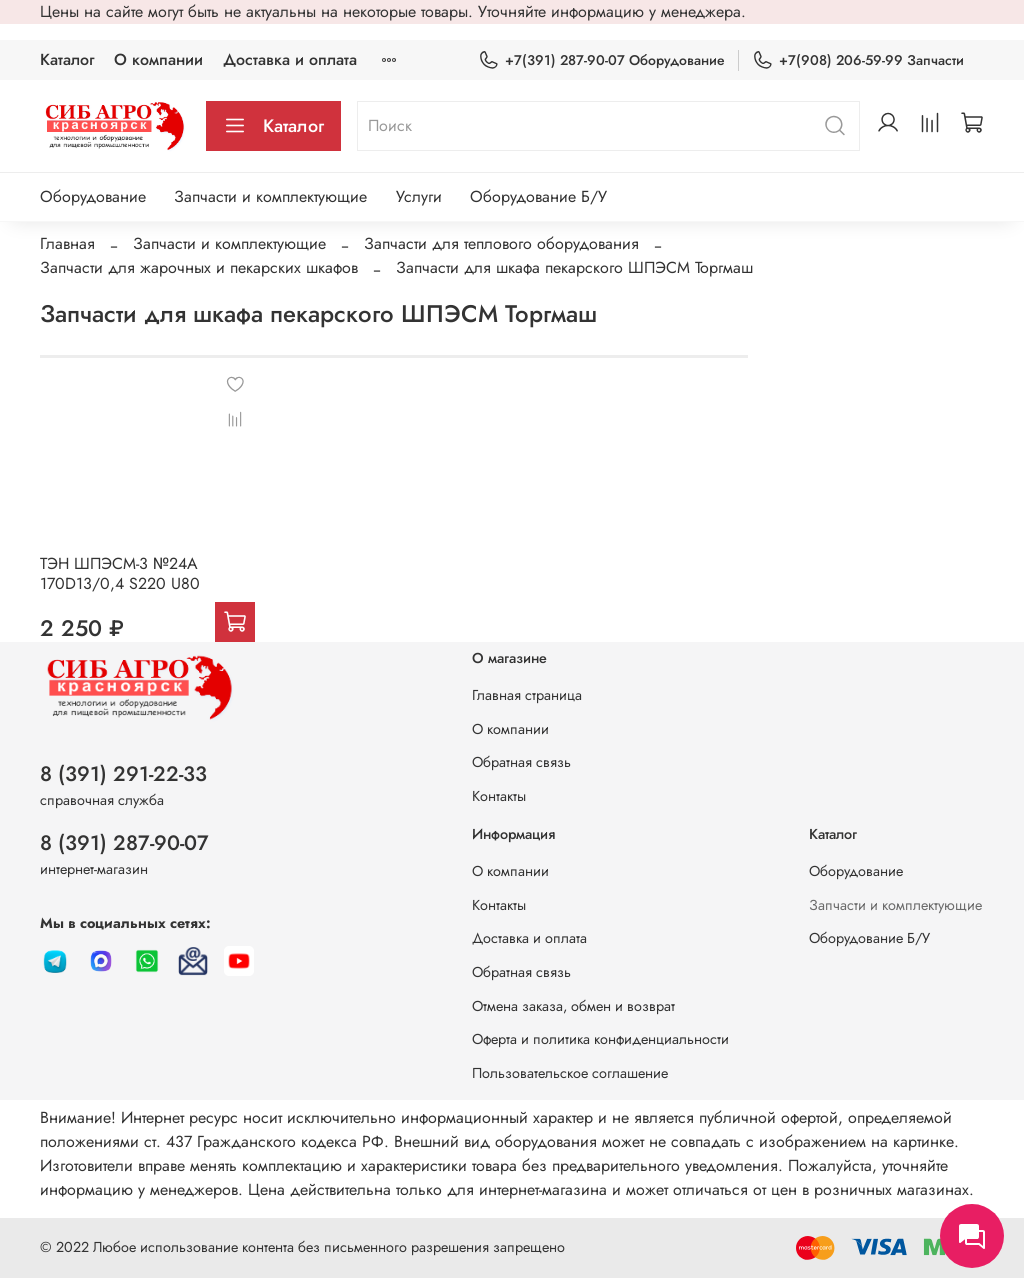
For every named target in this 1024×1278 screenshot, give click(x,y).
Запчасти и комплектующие (270, 196)
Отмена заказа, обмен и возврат (573, 1006)
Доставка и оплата (290, 59)
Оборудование (93, 196)
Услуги (419, 196)
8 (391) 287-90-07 (124, 843)
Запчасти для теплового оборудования (501, 243)
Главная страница (527, 695)
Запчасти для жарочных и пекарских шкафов (199, 267)
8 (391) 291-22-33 (123, 774)
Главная (67, 243)
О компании (158, 59)
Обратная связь (521, 762)
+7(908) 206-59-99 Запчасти (858, 60)
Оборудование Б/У (538, 196)
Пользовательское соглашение (570, 1073)
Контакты (499, 796)
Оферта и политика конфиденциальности (600, 1039)
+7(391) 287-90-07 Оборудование (601, 60)
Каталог (67, 59)
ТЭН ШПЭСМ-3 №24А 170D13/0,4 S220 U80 (120, 573)
